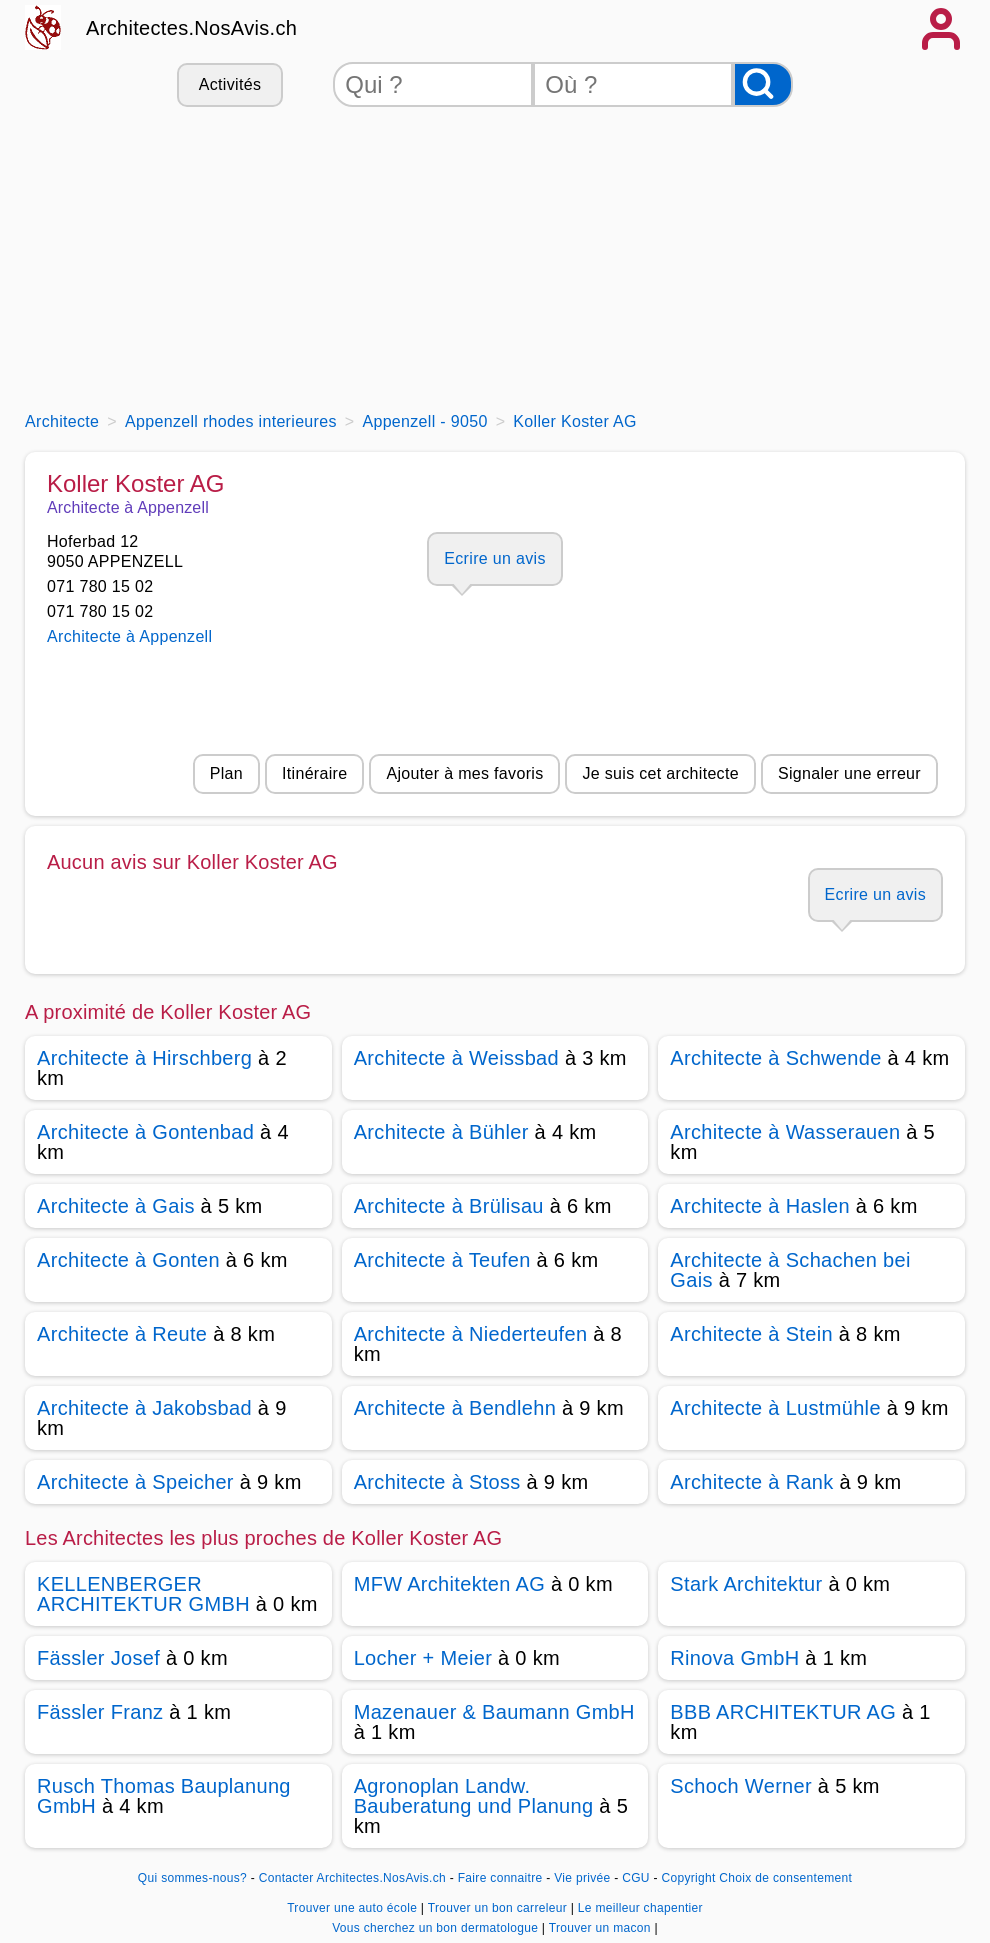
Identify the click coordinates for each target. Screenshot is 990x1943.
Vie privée (582, 1878)
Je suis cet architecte (660, 773)
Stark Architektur (746, 1584)
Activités (230, 84)
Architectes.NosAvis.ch (191, 28)
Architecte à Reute (122, 1334)
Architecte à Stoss (437, 1482)
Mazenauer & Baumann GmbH (494, 1712)
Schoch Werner (741, 1786)
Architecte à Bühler (441, 1132)
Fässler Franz (100, 1712)
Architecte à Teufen (442, 1260)
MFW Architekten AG (449, 1584)
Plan (226, 773)
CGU (636, 1878)
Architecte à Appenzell (129, 636)
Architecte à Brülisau (449, 1206)
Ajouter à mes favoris (464, 773)
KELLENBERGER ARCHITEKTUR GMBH (143, 1594)
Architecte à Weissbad (456, 1058)
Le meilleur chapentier (640, 1908)
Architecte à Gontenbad (145, 1132)
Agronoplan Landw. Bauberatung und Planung (474, 1796)
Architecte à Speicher (135, 1482)
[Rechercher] (763, 84)
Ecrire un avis (494, 558)
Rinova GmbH (734, 1658)
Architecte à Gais (116, 1206)
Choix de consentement (785, 1878)
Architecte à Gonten (128, 1260)
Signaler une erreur (849, 773)
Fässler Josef (98, 1658)
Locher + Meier (423, 1658)
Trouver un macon (602, 1928)
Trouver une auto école (354, 1908)
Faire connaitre (500, 1878)
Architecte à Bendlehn (455, 1408)
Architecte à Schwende (775, 1058)
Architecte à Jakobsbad (144, 1408)
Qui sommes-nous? (192, 1878)
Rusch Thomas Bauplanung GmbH (164, 1796)
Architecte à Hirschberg (144, 1058)
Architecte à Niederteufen (471, 1334)
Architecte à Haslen (760, 1206)
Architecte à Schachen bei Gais (790, 1270)
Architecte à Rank (751, 1482)
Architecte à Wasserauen (785, 1132)
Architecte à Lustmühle (775, 1408)
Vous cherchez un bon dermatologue (437, 1928)
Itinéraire (314, 773)
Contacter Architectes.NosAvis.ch (352, 1878)
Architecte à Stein (751, 1334)
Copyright (688, 1878)
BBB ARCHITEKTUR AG (783, 1712)
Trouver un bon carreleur (499, 1908)
